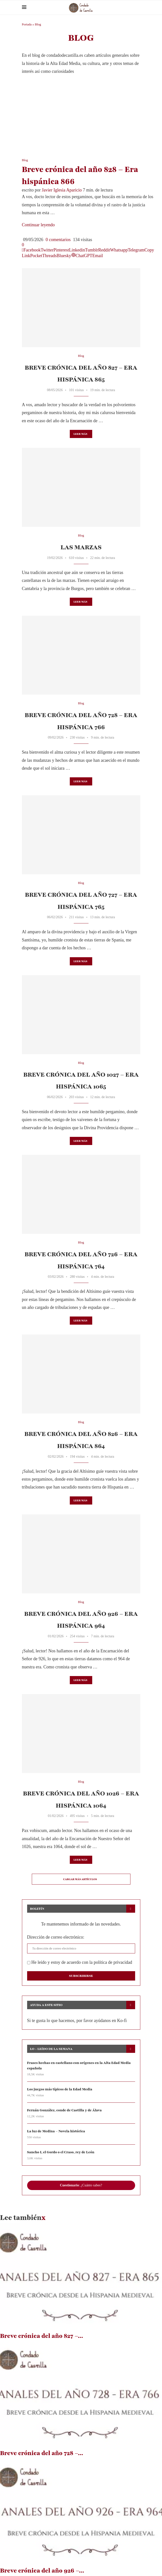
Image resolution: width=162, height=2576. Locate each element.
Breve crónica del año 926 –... (42, 2571)
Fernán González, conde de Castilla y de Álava (65, 2110)
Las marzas (80, 547)
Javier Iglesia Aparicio (62, 190)
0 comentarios (58, 239)
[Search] (137, 7)
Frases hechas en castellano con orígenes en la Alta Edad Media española (79, 2066)
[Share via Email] (97, 255)
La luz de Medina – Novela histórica (56, 2131)
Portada (27, 24)
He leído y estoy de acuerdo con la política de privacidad (79, 1962)
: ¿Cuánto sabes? (81, 2186)
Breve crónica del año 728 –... (41, 2453)
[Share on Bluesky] (63, 255)
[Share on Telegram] (136, 250)
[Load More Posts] (81, 1879)
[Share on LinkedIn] (77, 250)
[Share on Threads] (49, 255)
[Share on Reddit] (104, 250)
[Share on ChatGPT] (81, 255)
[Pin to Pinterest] (61, 250)
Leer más (80, 434)
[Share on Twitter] (47, 250)
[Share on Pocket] (36, 255)
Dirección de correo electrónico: (55, 1937)
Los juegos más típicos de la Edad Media (60, 2089)
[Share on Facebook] (31, 250)
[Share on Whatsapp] (119, 250)
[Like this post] (23, 244)
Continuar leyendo (38, 224)
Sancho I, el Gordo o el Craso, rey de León (61, 2152)
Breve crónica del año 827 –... (41, 2336)
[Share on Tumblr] (91, 250)
